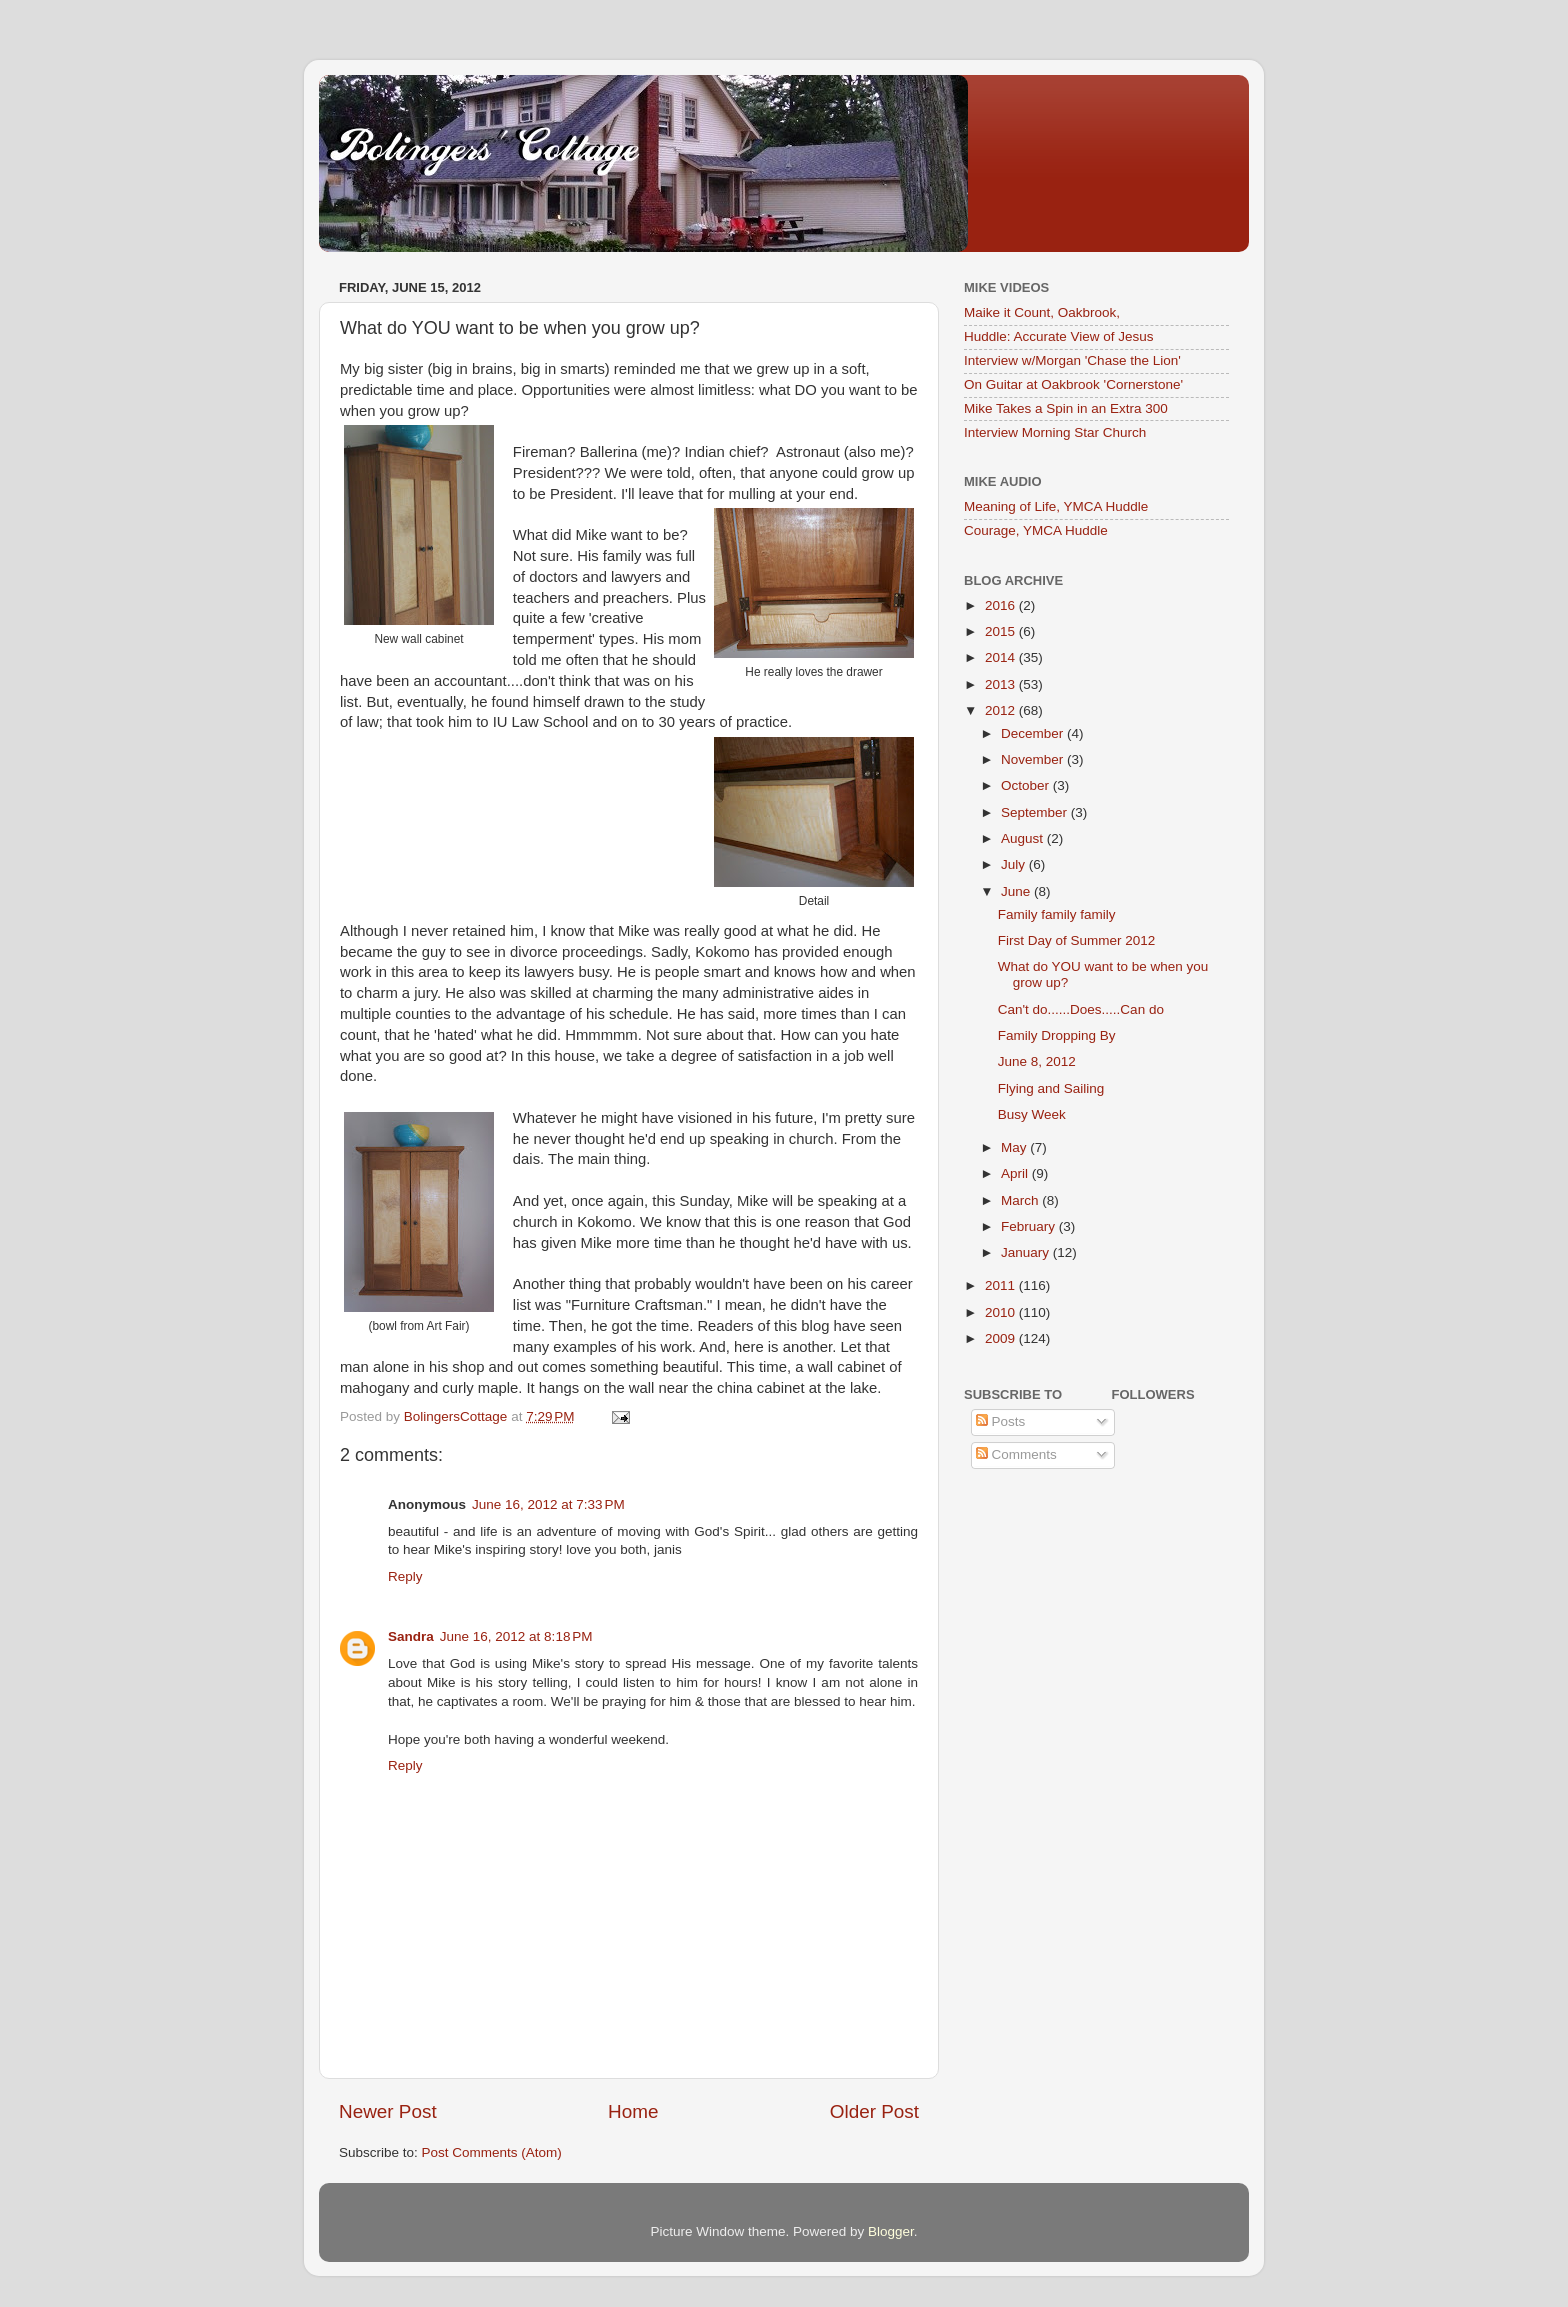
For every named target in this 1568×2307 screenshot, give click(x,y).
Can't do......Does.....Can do (1081, 1009)
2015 (1002, 631)
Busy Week (1032, 1114)
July (1015, 864)
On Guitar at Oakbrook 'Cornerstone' (1073, 384)
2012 (1002, 710)
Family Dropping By (1057, 1035)
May (1015, 1147)
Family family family (1057, 914)
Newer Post (388, 2111)
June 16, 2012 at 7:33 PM (548, 1504)
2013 (1002, 684)
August (1024, 838)
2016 (1002, 605)
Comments (1016, 1454)
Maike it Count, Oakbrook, (1042, 312)
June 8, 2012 (1037, 1061)
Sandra (411, 1636)
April (1016, 1173)
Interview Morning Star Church (1055, 432)
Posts (1001, 1421)
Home (633, 2111)
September (1036, 812)
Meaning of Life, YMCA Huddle (1056, 506)
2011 (1002, 1285)
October (1027, 785)
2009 (1002, 1338)
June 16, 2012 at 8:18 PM (516, 1636)
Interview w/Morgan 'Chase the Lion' (1072, 360)
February (1030, 1226)
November (1034, 759)
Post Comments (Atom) (492, 2152)
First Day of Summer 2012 (1077, 940)
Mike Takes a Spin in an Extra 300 (1066, 408)
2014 (1002, 657)
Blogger (891, 2231)
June (1017, 891)
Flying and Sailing (1051, 1088)
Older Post (874, 2111)
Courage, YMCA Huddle (1036, 530)
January (1027, 1252)
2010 (1002, 1312)
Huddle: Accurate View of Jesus (1059, 336)
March (1021, 1200)
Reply (405, 1576)
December (1034, 733)
